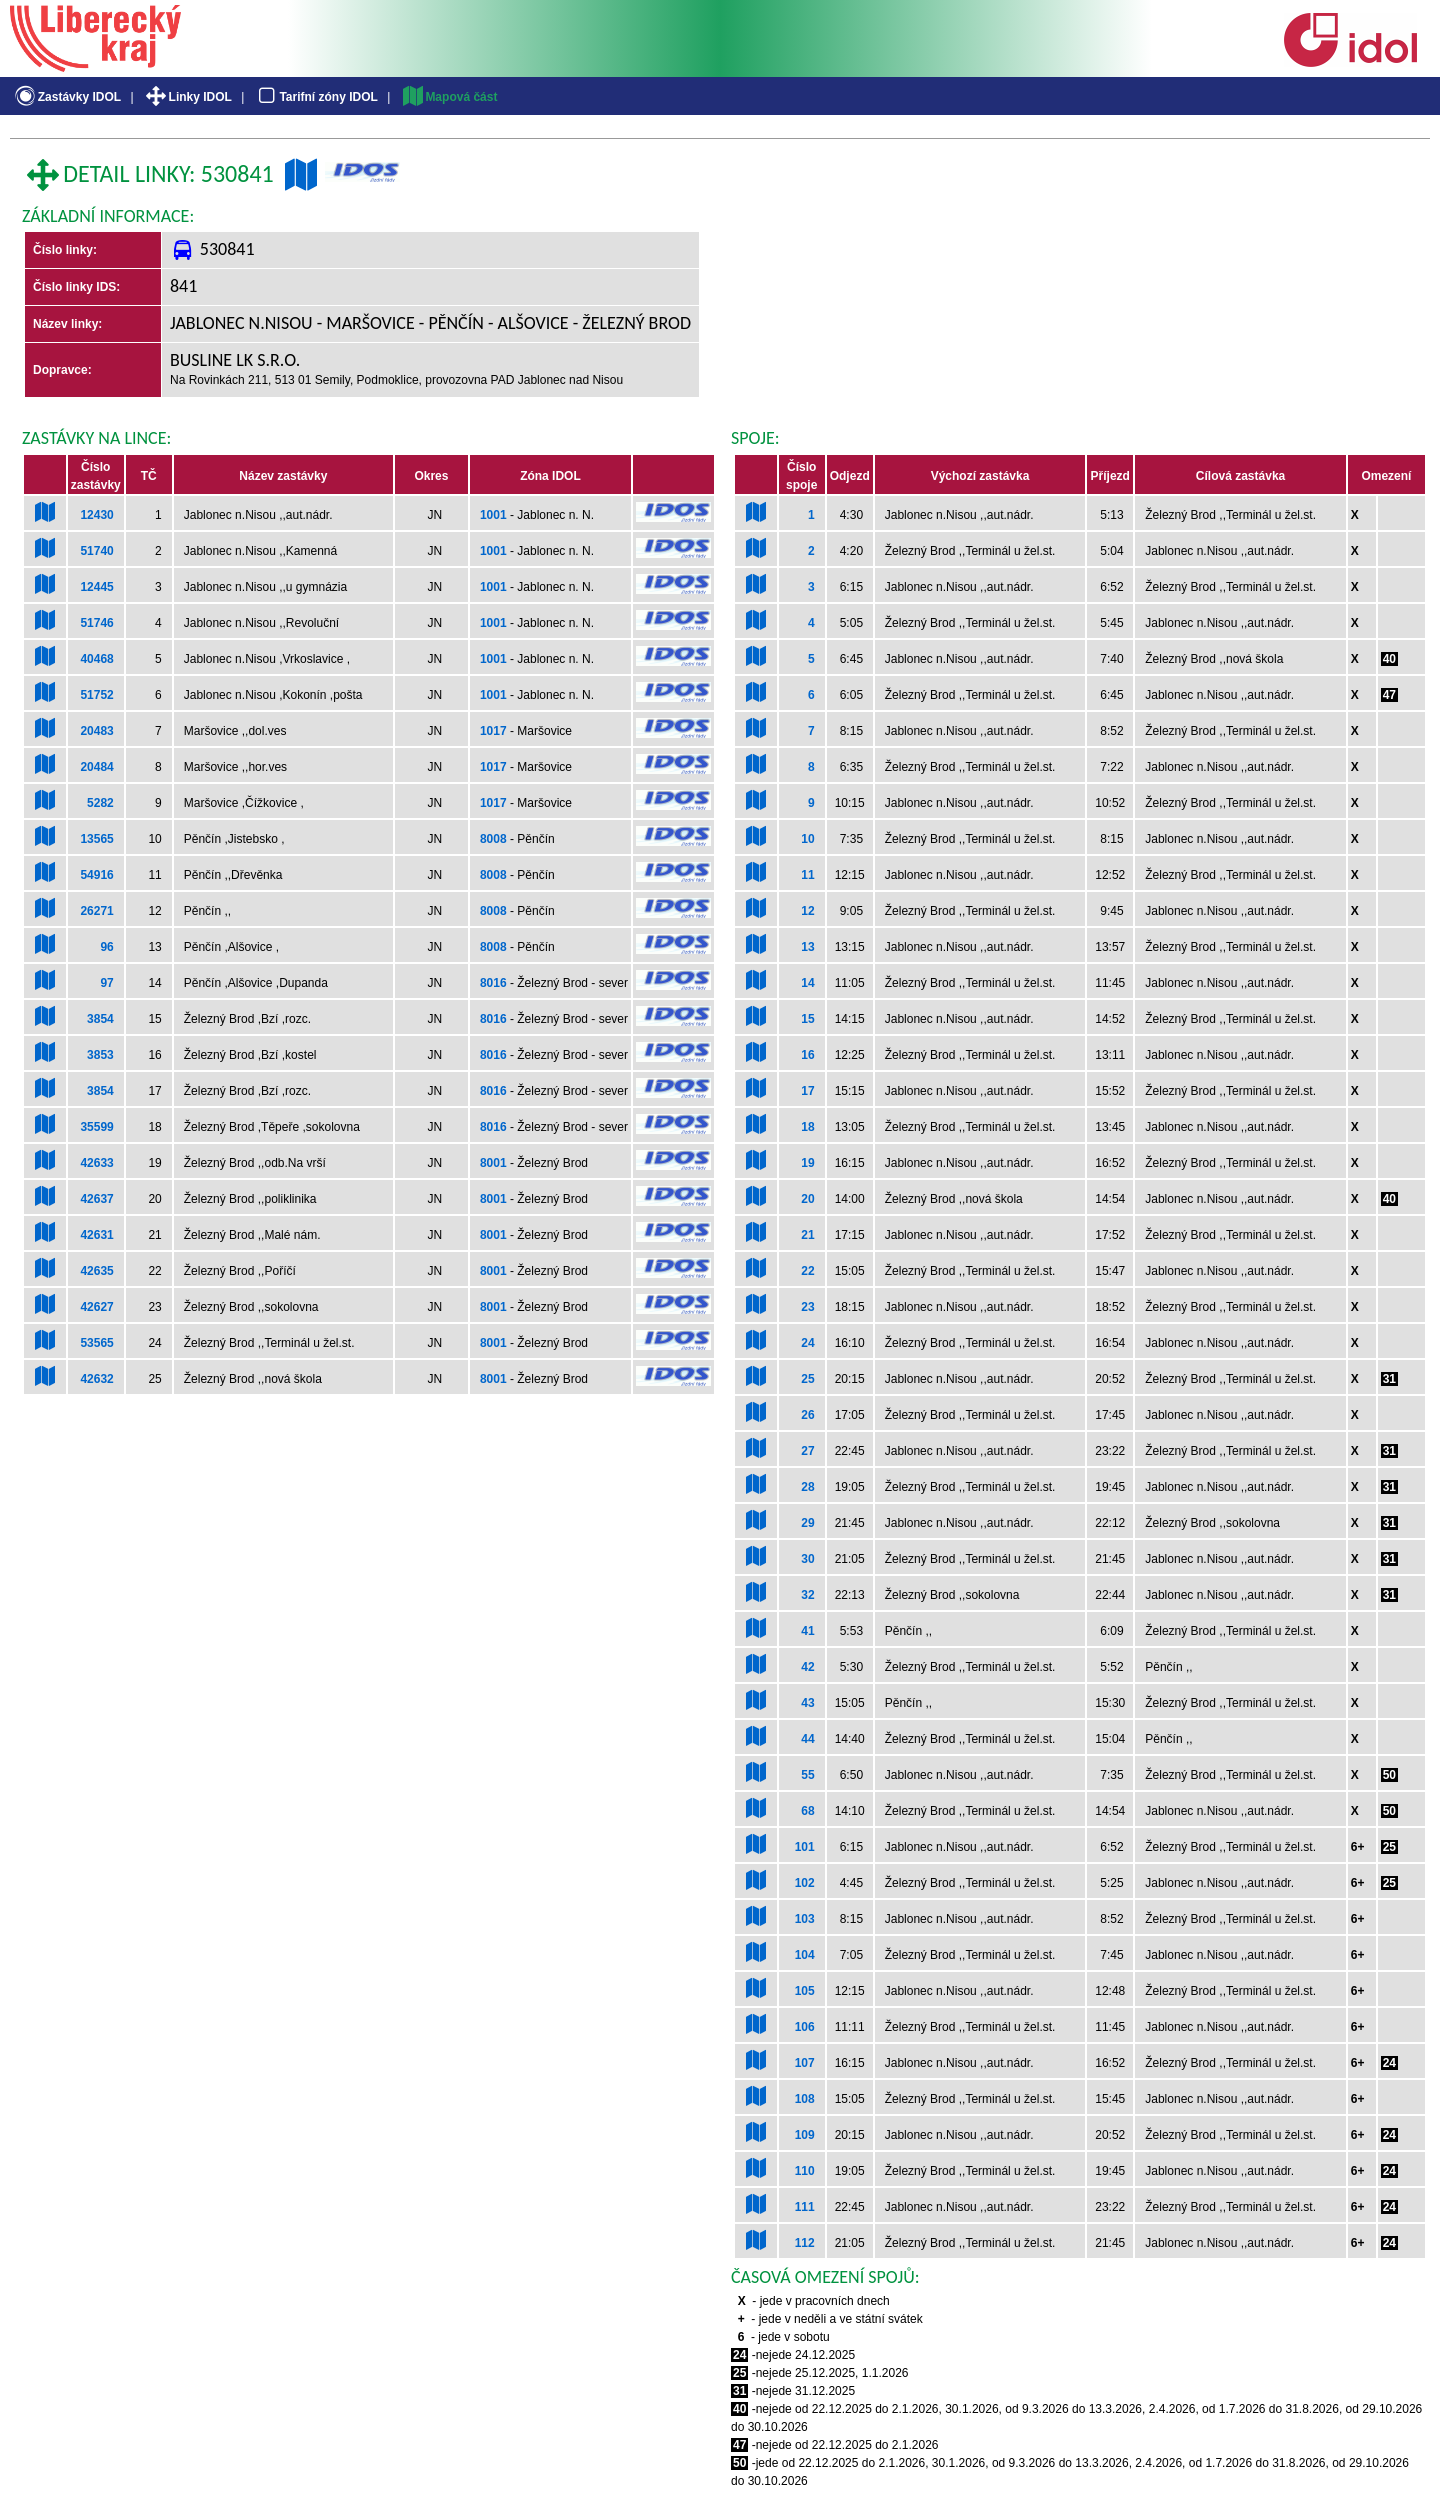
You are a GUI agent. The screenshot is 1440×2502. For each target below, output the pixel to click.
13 (807, 947)
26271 (96, 911)
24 (807, 1343)
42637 (96, 1199)
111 (805, 2207)
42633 (96, 1163)
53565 (96, 1343)
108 (805, 2099)
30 (807, 1559)
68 (807, 1811)
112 (805, 2243)
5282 (100, 803)
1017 (493, 731)
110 (805, 2171)
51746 (96, 623)
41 (807, 1631)
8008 (493, 839)
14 (807, 983)
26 (807, 1415)
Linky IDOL (187, 97)
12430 (96, 515)
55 (807, 1775)
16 (807, 1055)
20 (807, 1199)
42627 (96, 1307)
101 (805, 1847)
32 (807, 1595)
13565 (96, 839)
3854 (100, 1019)
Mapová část (449, 97)
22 (807, 1271)
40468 (96, 659)
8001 (493, 1163)
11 (807, 875)
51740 (96, 551)
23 (807, 1307)
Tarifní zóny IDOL (316, 97)
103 (805, 1919)
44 (807, 1739)
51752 (96, 695)
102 (805, 1883)
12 (807, 911)
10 (807, 839)
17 (807, 1091)
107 (805, 2063)
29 (807, 1523)
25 (807, 1379)
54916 (96, 875)
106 (805, 2027)
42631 (96, 1235)
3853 (100, 1055)
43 (807, 1703)
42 (807, 1667)
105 (805, 1991)
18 (807, 1127)
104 (805, 1955)
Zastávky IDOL (66, 97)
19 (807, 1163)
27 (807, 1451)
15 (807, 1019)
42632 (96, 1379)
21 (807, 1235)
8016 (493, 983)
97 (106, 983)
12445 (96, 587)
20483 (96, 731)
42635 (96, 1271)
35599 (96, 1127)
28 (807, 1487)
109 (805, 2135)
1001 (493, 515)
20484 (96, 767)
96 (106, 947)
